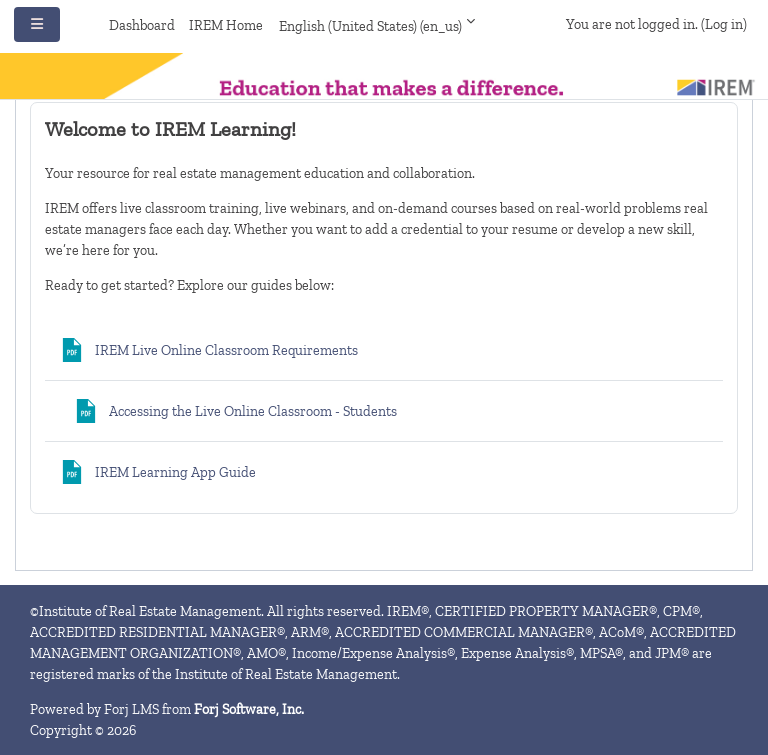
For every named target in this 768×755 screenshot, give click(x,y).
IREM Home (226, 25)
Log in (724, 24)
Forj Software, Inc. (249, 709)
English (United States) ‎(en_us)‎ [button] (370, 26)
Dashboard (142, 25)
